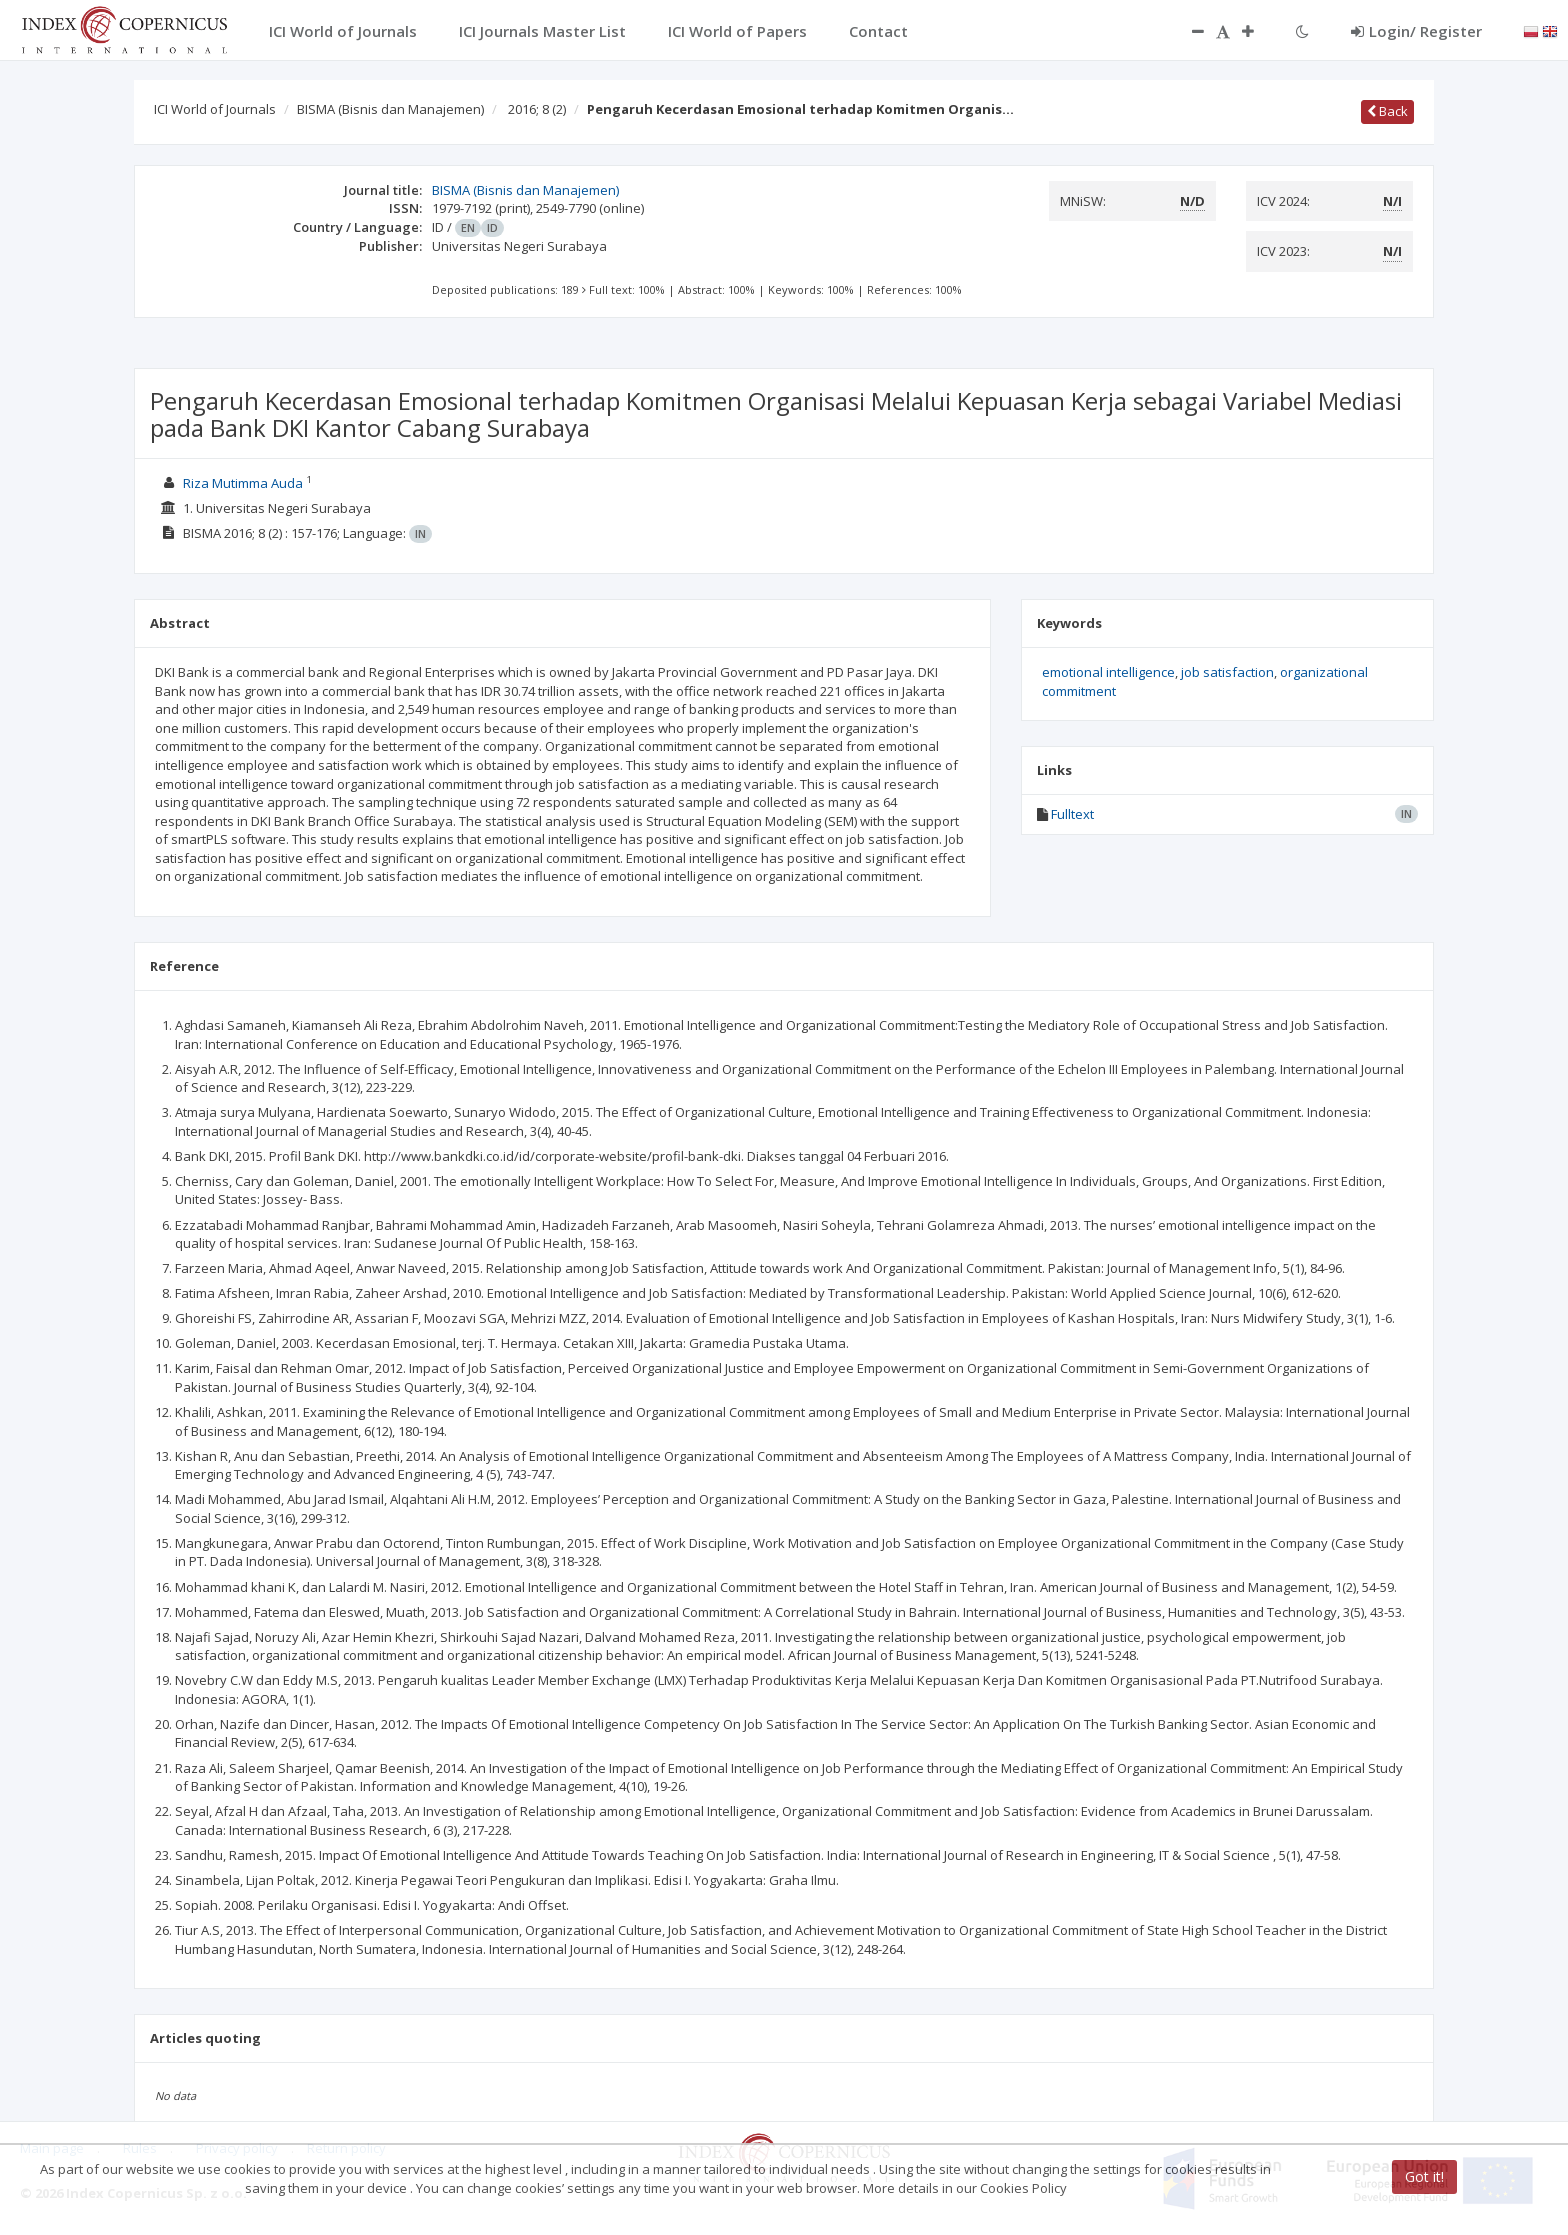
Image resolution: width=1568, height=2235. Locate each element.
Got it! (1424, 2176)
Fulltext (1072, 814)
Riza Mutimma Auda (243, 483)
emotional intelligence (1108, 672)
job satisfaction (1227, 672)
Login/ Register (1416, 31)
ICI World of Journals (215, 109)
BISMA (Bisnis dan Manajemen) (390, 109)
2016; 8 (537, 109)
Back (1387, 111)
